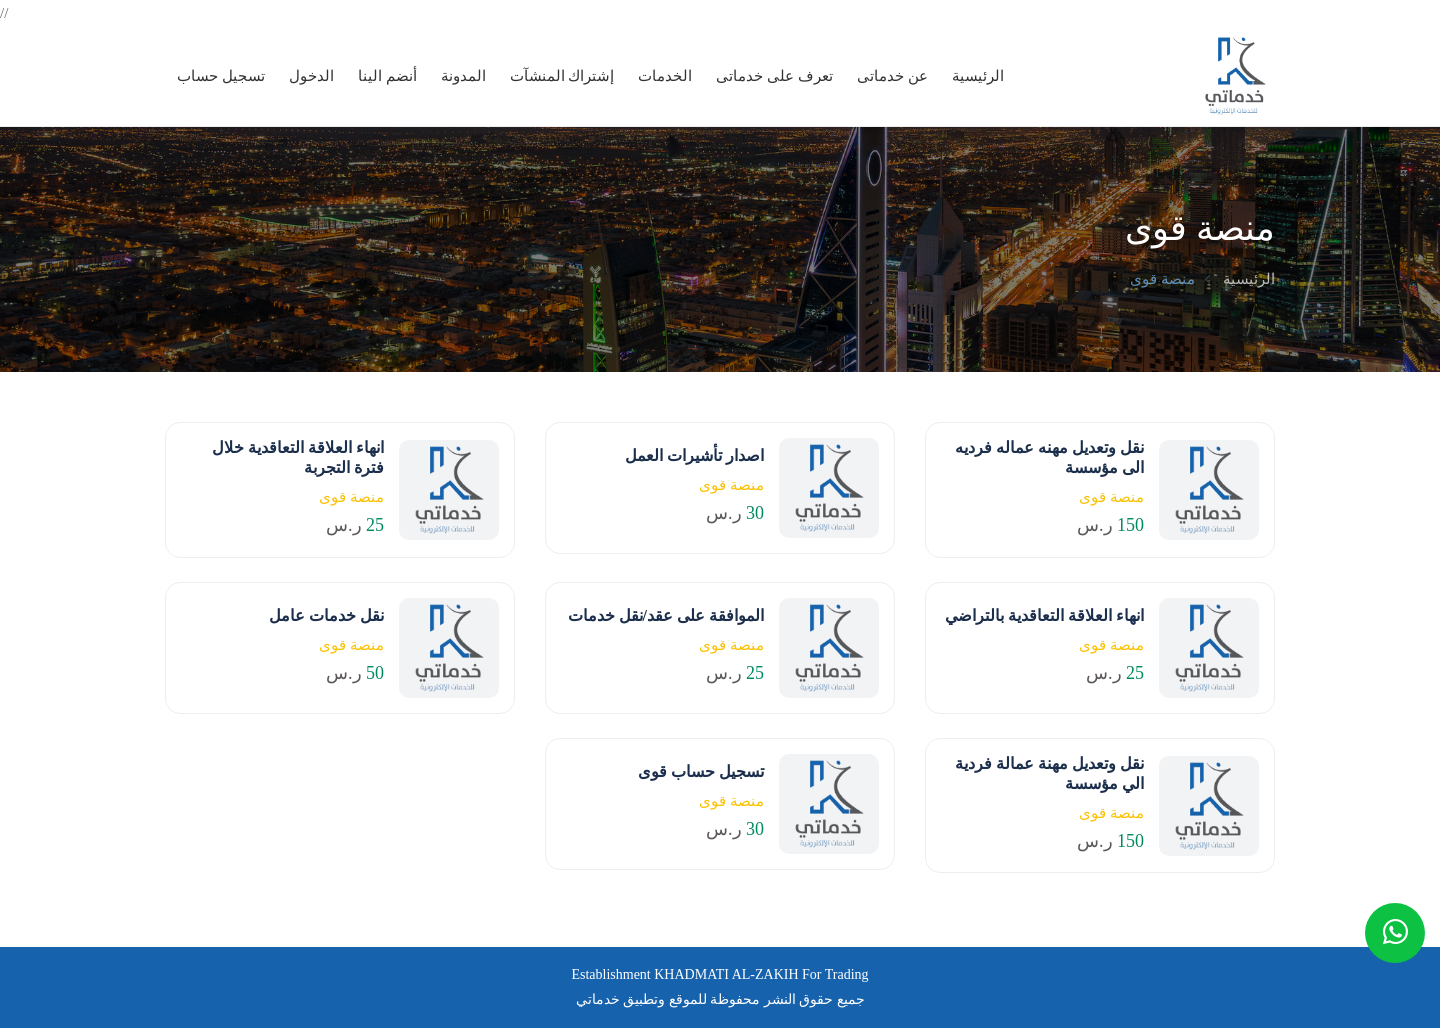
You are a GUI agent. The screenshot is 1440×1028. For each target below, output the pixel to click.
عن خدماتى (892, 76)
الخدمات (665, 76)
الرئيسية (978, 76)
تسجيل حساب (221, 76)
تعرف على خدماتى (774, 76)
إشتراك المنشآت (562, 76)
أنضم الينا (387, 76)
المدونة (463, 76)
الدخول (311, 76)
